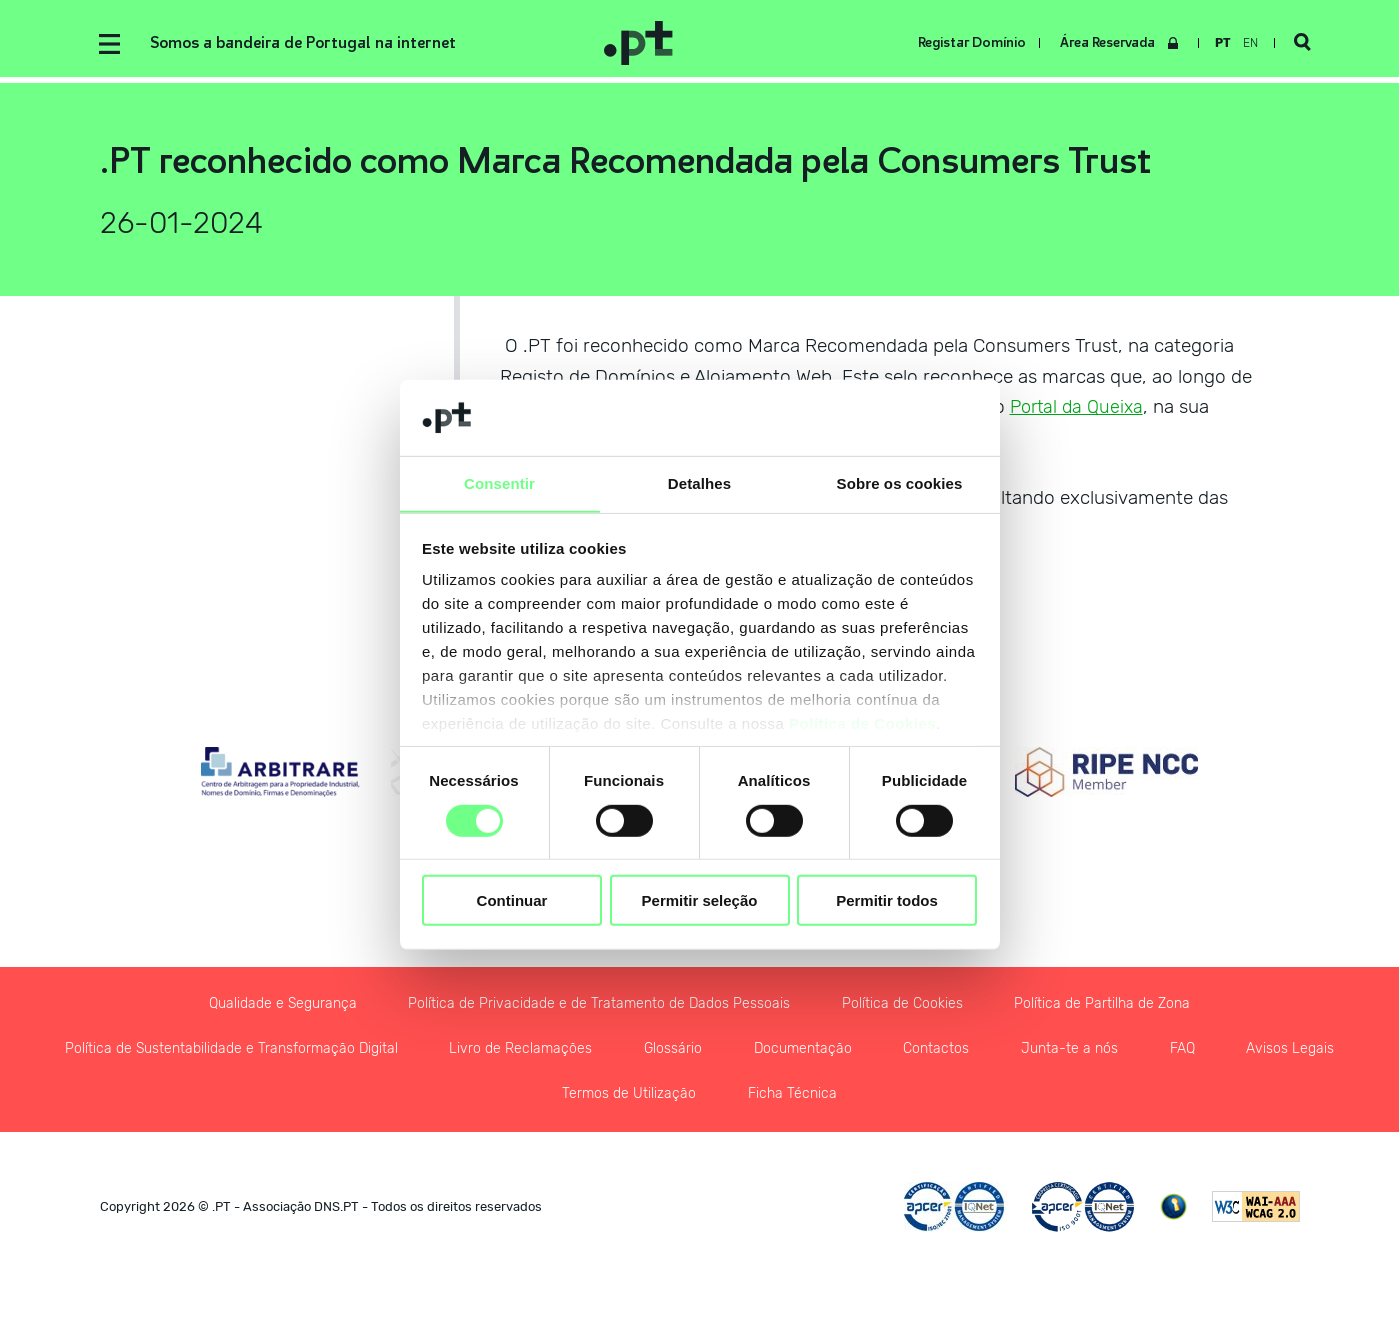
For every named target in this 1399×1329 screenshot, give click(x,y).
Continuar (512, 900)
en (1248, 43)
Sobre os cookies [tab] (900, 483)
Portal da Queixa (1080, 409)
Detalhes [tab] (699, 483)
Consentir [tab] (499, 483)
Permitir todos (887, 900)
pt (1221, 43)
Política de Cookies (862, 724)
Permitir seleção (700, 900)
